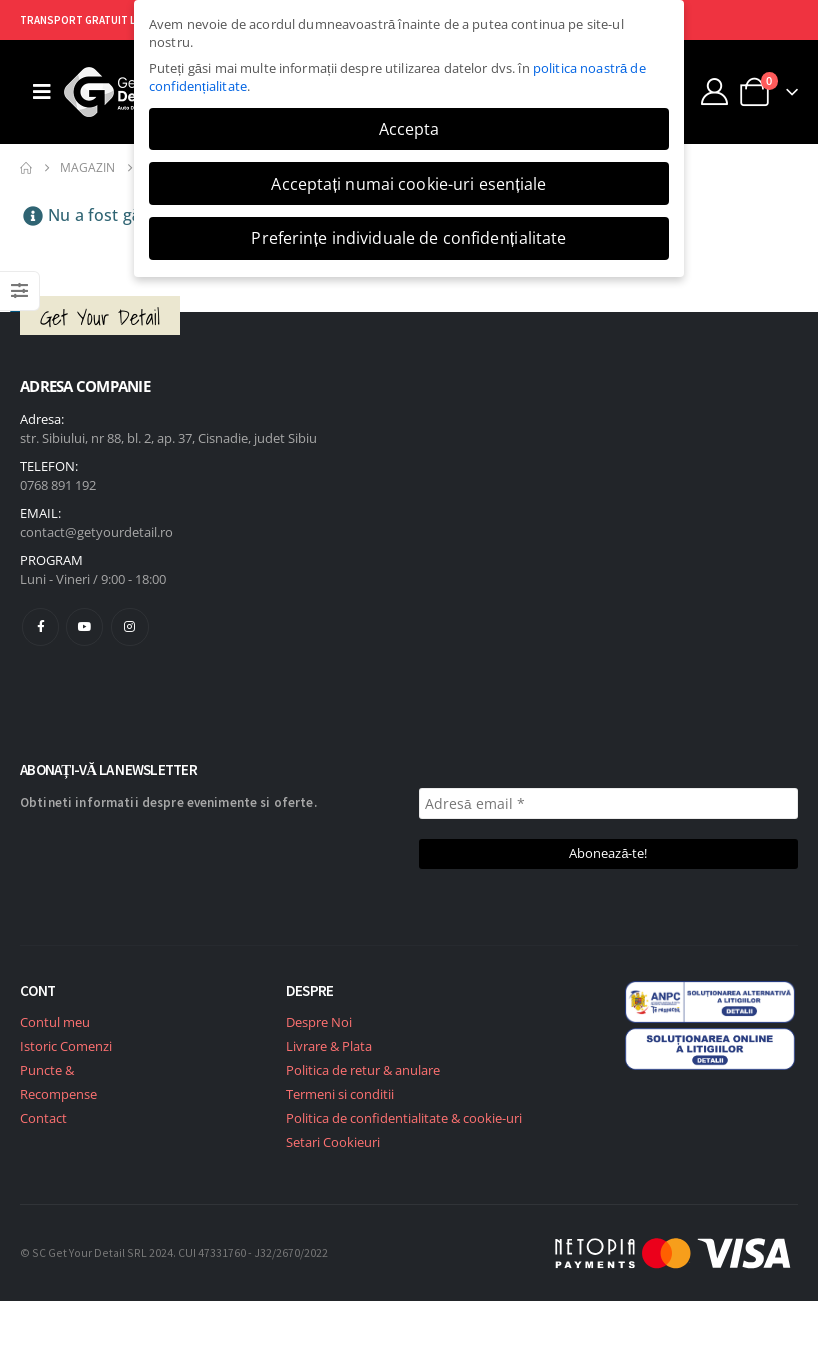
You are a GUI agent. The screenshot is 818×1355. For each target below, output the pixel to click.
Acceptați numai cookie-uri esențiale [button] (408, 184)
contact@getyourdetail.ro (96, 532)
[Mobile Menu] (42, 92)
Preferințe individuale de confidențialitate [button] (408, 238)
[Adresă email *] (608, 803)
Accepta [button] (409, 129)
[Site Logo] (119, 92)
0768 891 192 (58, 485)
